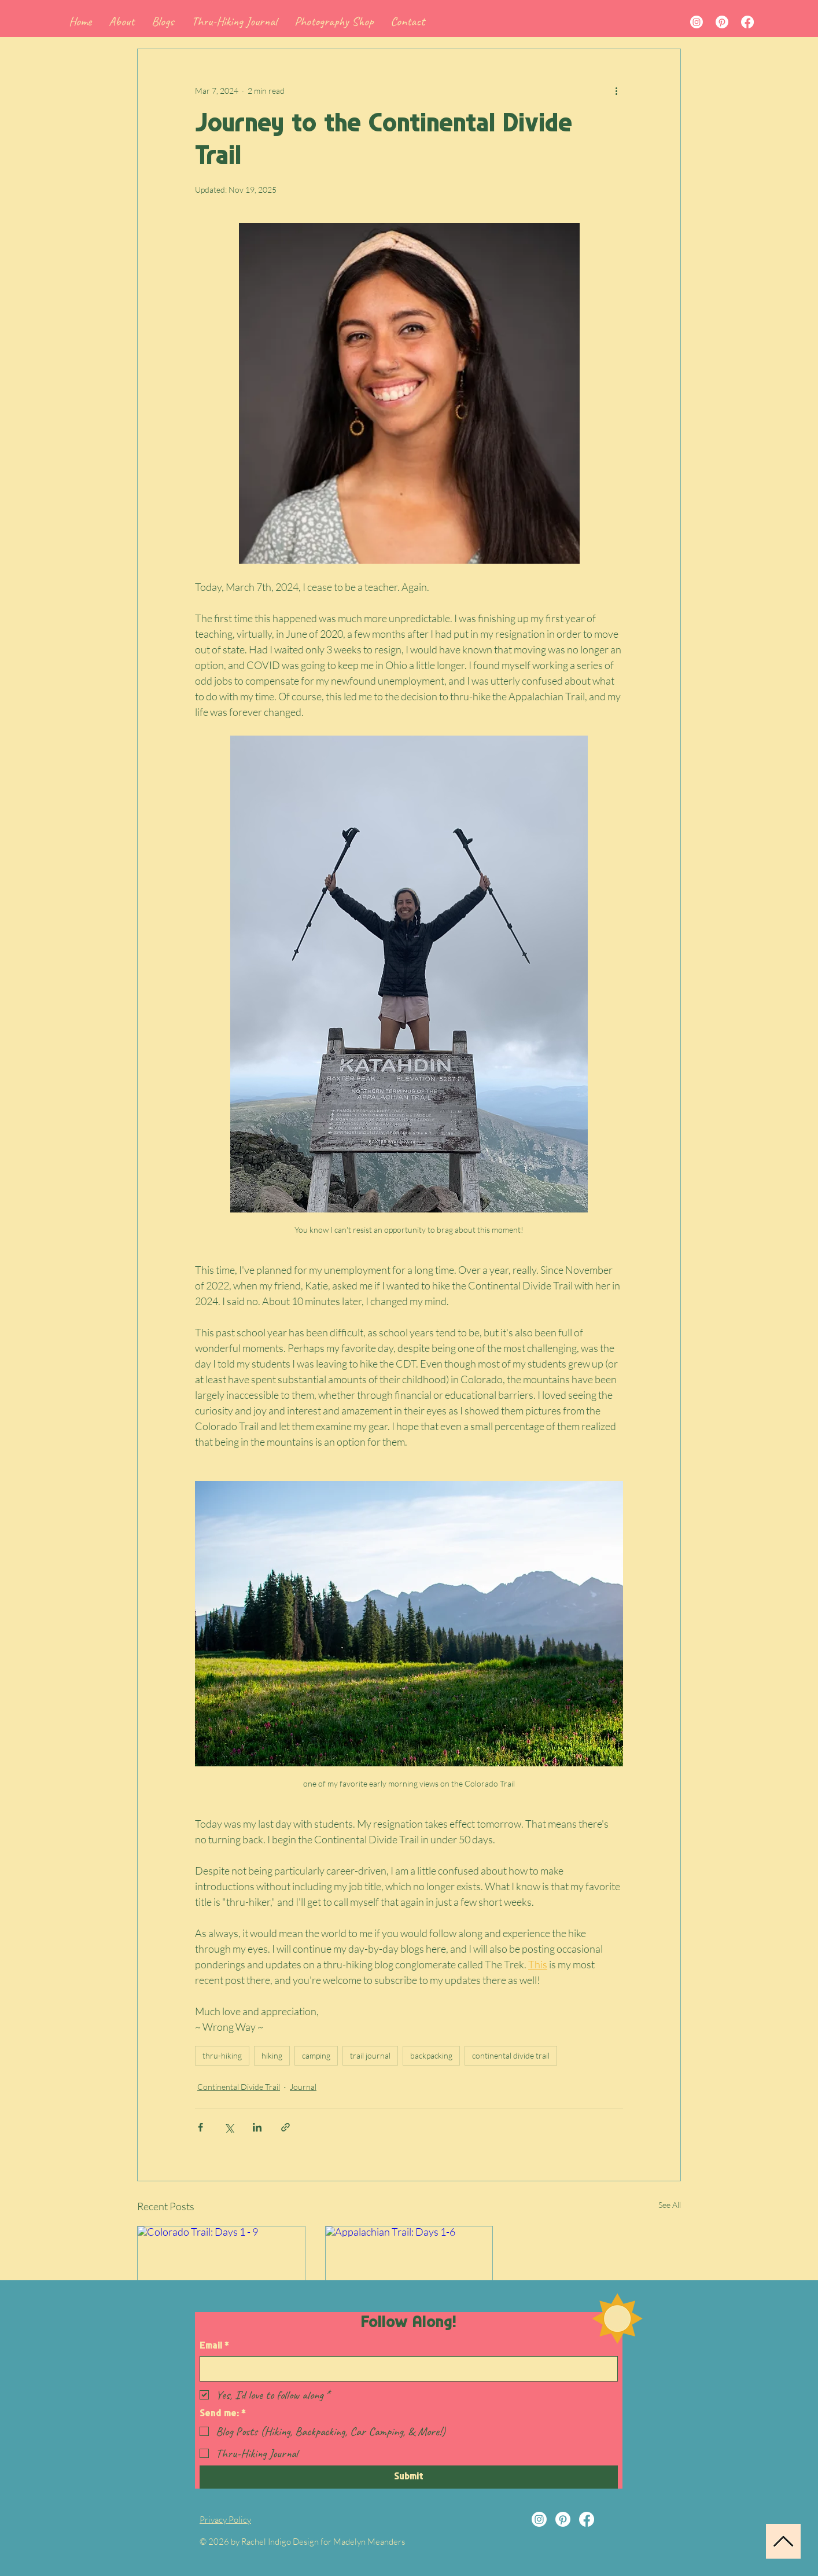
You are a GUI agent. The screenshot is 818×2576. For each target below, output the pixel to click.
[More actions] (616, 91)
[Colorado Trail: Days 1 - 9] (221, 2273)
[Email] (405, 2369)
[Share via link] (285, 2127)
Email (214, 2346)
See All (669, 2205)
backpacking (431, 2055)
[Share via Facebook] (200, 2127)
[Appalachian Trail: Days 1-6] (409, 2273)
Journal (303, 2087)
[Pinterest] (722, 22)
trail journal (370, 2055)
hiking (271, 2055)
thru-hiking (222, 2055)
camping (316, 2055)
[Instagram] (696, 22)
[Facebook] (747, 22)
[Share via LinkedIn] (257, 2127)
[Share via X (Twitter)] (228, 2127)
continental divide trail (511, 2055)
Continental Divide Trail (238, 2087)
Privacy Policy (225, 2519)
